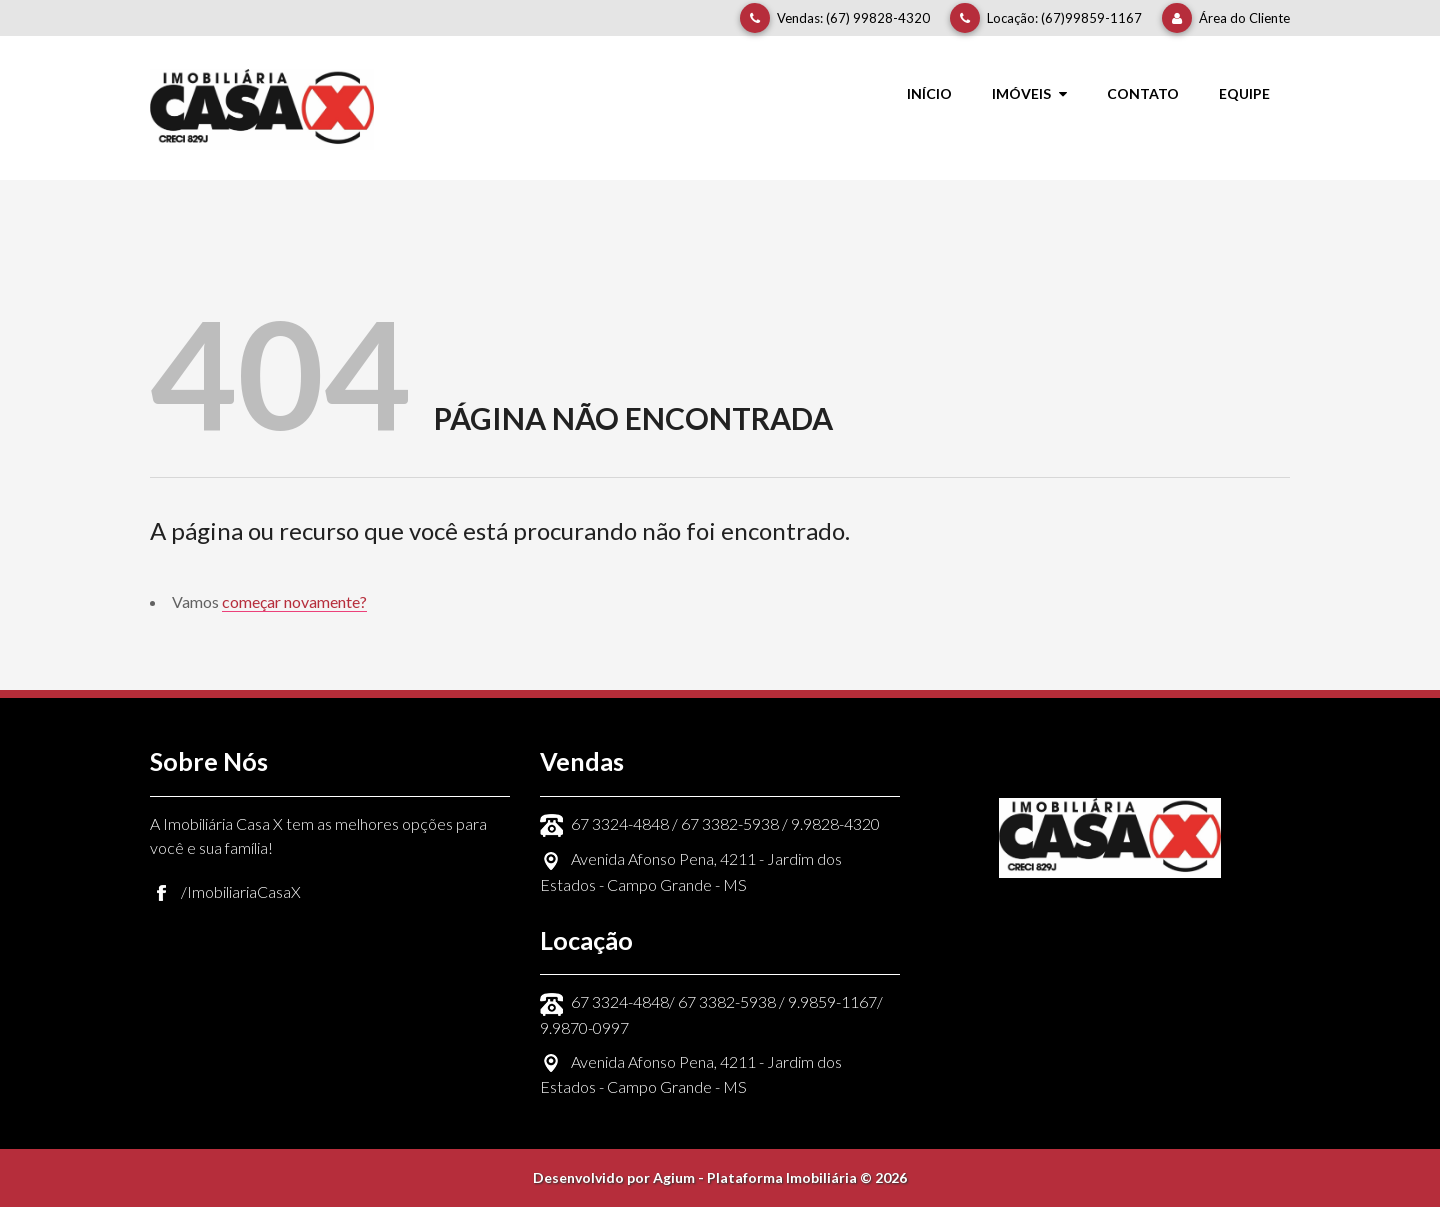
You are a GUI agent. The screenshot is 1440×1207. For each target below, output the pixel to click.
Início (929, 93)
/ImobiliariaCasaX (241, 891)
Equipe (1244, 93)
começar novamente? (294, 601)
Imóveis (1029, 93)
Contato (1143, 93)
